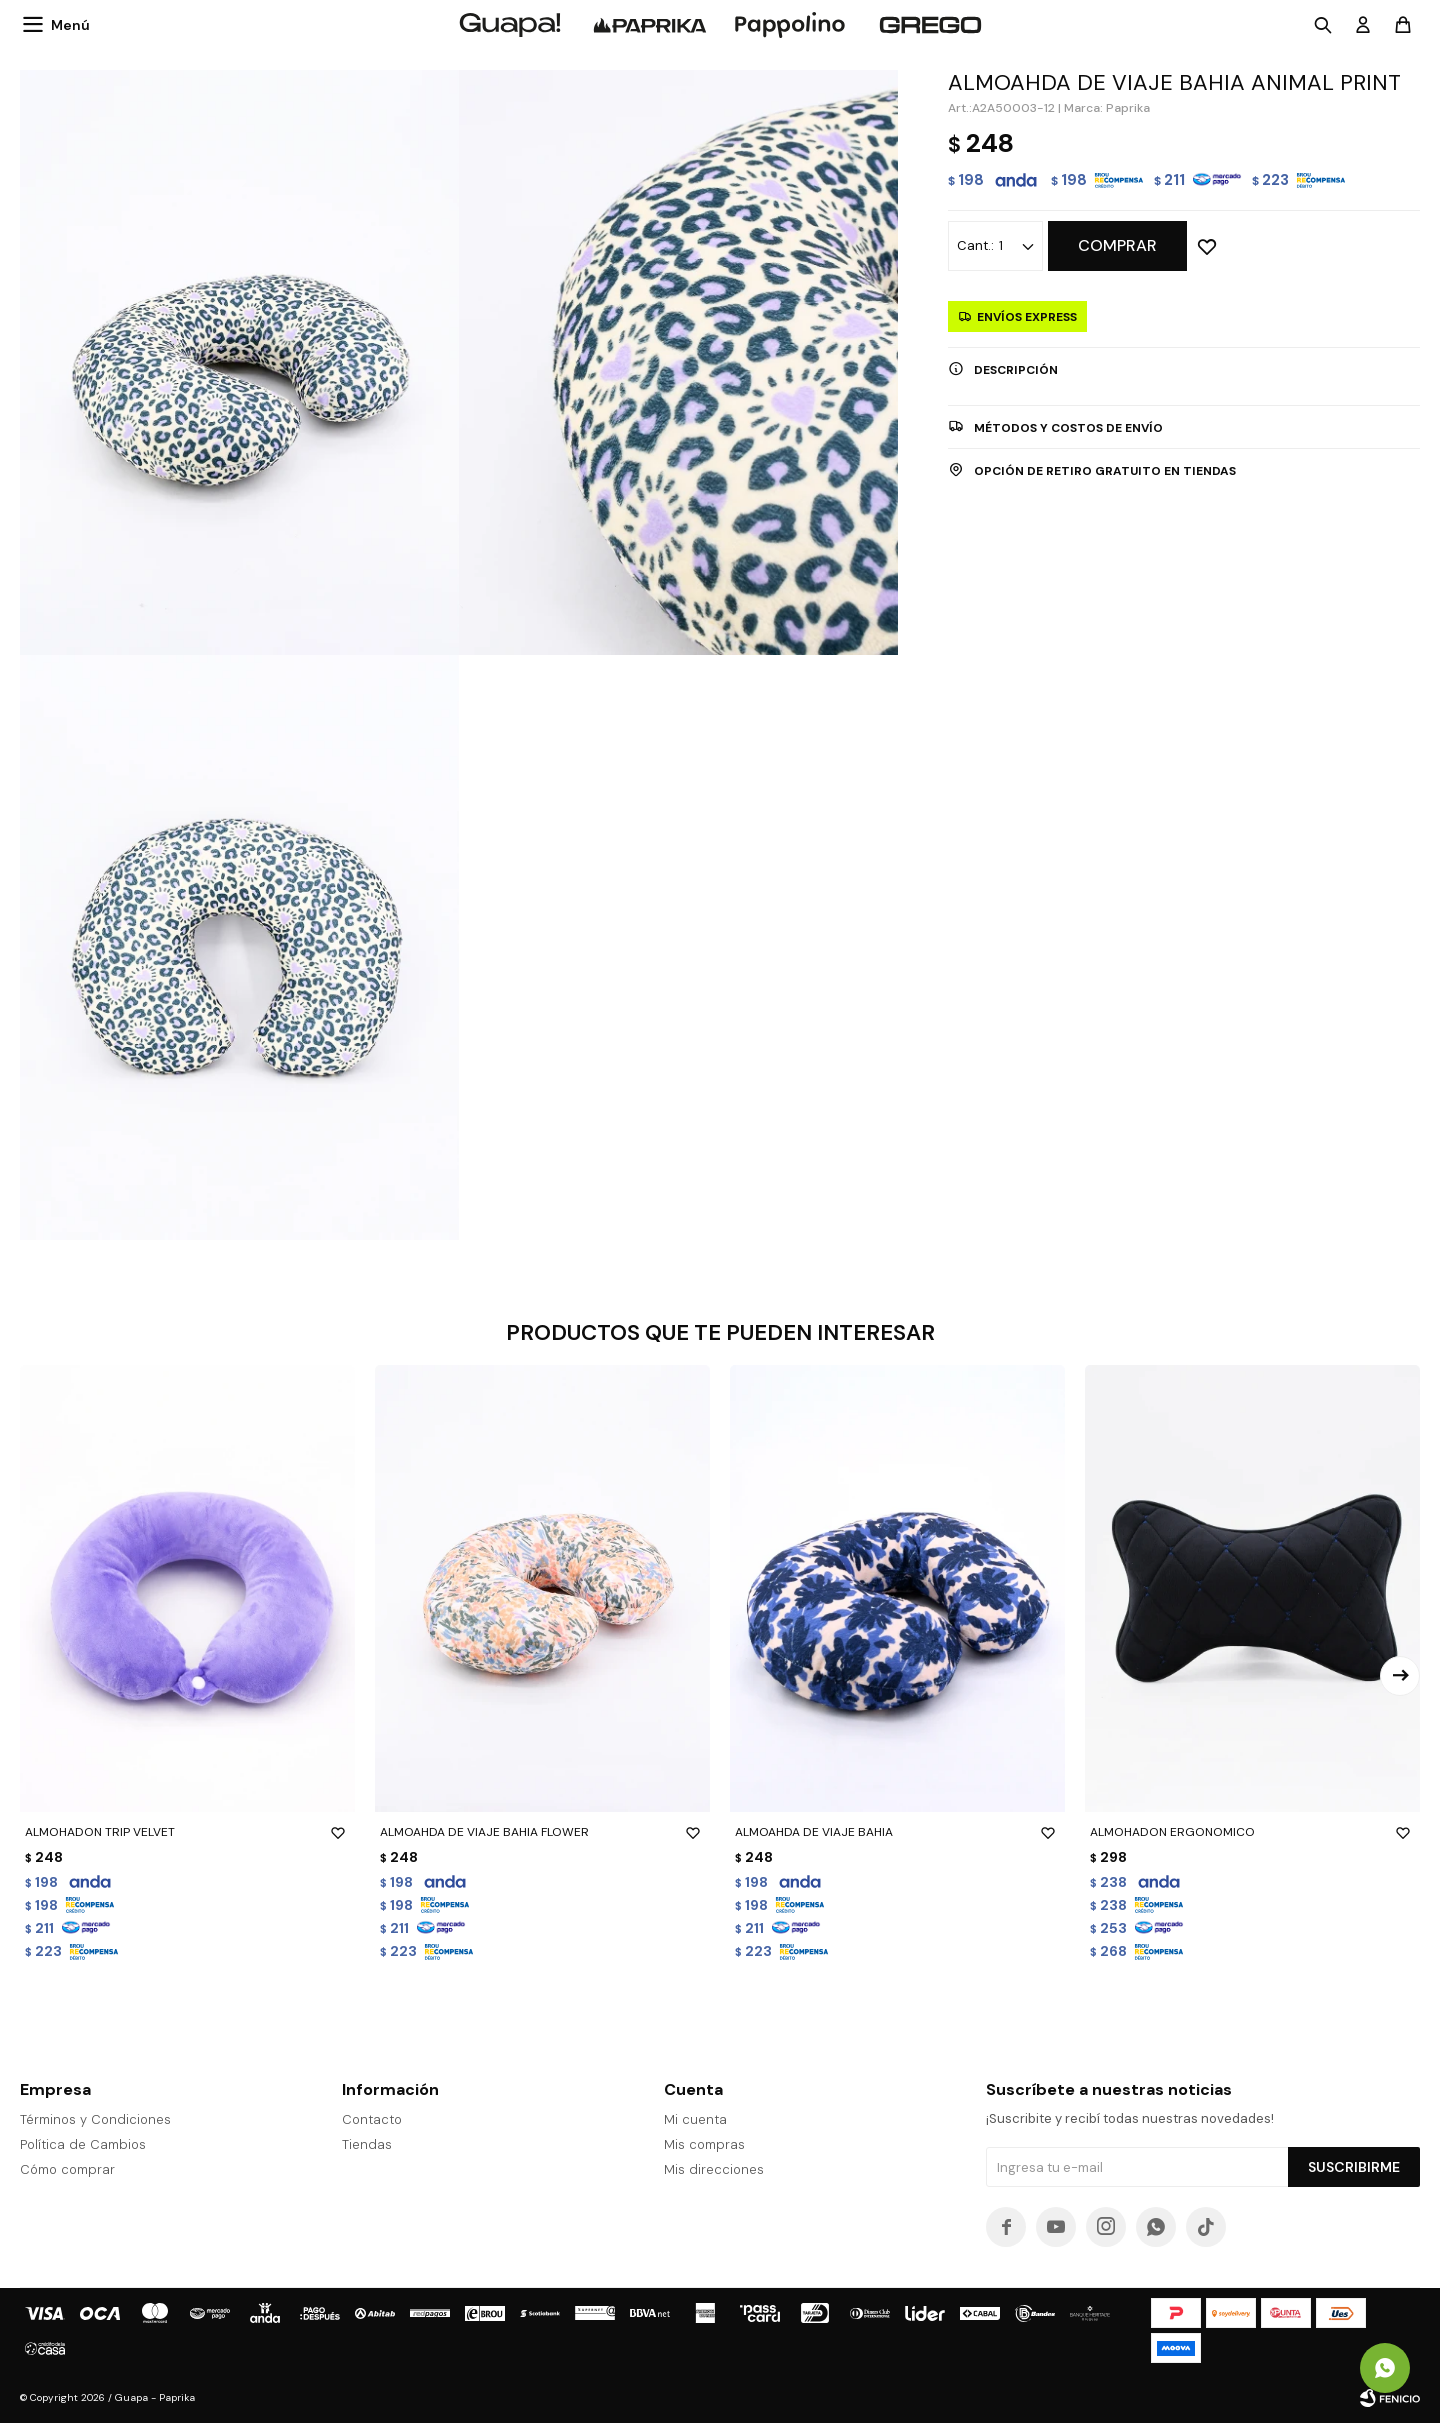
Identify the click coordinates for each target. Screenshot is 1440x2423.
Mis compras (704, 2144)
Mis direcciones (714, 2169)
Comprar (1117, 245)
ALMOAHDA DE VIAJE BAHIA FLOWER (542, 1832)
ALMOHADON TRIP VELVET (187, 1832)
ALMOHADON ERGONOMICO (1252, 1832)
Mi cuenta (695, 2119)
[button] (1400, 1676)
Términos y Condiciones (95, 2119)
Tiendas (367, 2144)
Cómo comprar (67, 2169)
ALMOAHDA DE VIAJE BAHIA (897, 1832)
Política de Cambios (83, 2144)
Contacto (372, 2119)
